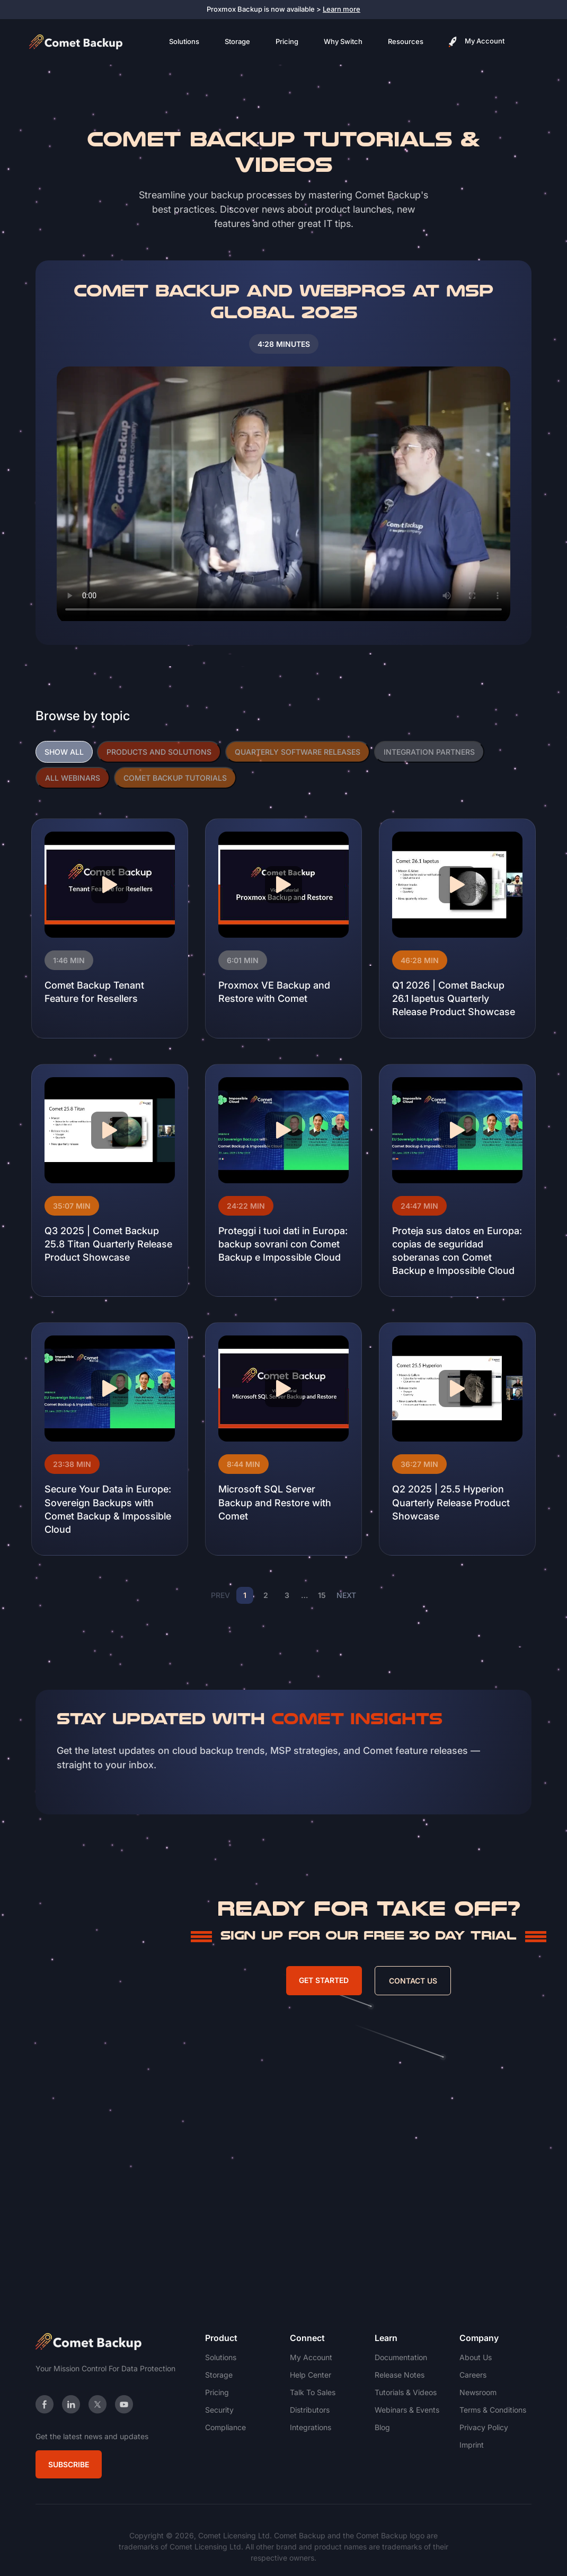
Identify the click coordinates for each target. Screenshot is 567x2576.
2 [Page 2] (265, 1595)
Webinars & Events (407, 2409)
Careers (472, 2374)
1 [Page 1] (244, 1595)
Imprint (471, 2444)
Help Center (310, 2374)
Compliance (225, 2427)
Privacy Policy (483, 2427)
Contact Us (413, 1980)
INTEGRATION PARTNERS (429, 751)
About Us (475, 2357)
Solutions (184, 41)
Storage (237, 41)
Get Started (324, 1980)
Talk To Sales (312, 2392)
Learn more (341, 9)
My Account (476, 42)
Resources (405, 41)
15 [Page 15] (322, 1595)
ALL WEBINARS (72, 777)
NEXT (346, 1595)
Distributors (310, 2409)
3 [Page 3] (287, 1595)
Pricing (287, 41)
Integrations (310, 2427)
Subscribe (68, 2464)
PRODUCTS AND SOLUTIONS (159, 751)
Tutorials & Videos (406, 2392)
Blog (382, 2427)
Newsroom (478, 2392)
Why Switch (343, 41)
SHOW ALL (64, 751)
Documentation (401, 2357)
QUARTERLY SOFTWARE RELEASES (297, 751)
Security (219, 2409)
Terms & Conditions (492, 2409)
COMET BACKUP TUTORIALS (175, 777)
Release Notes (399, 2374)
